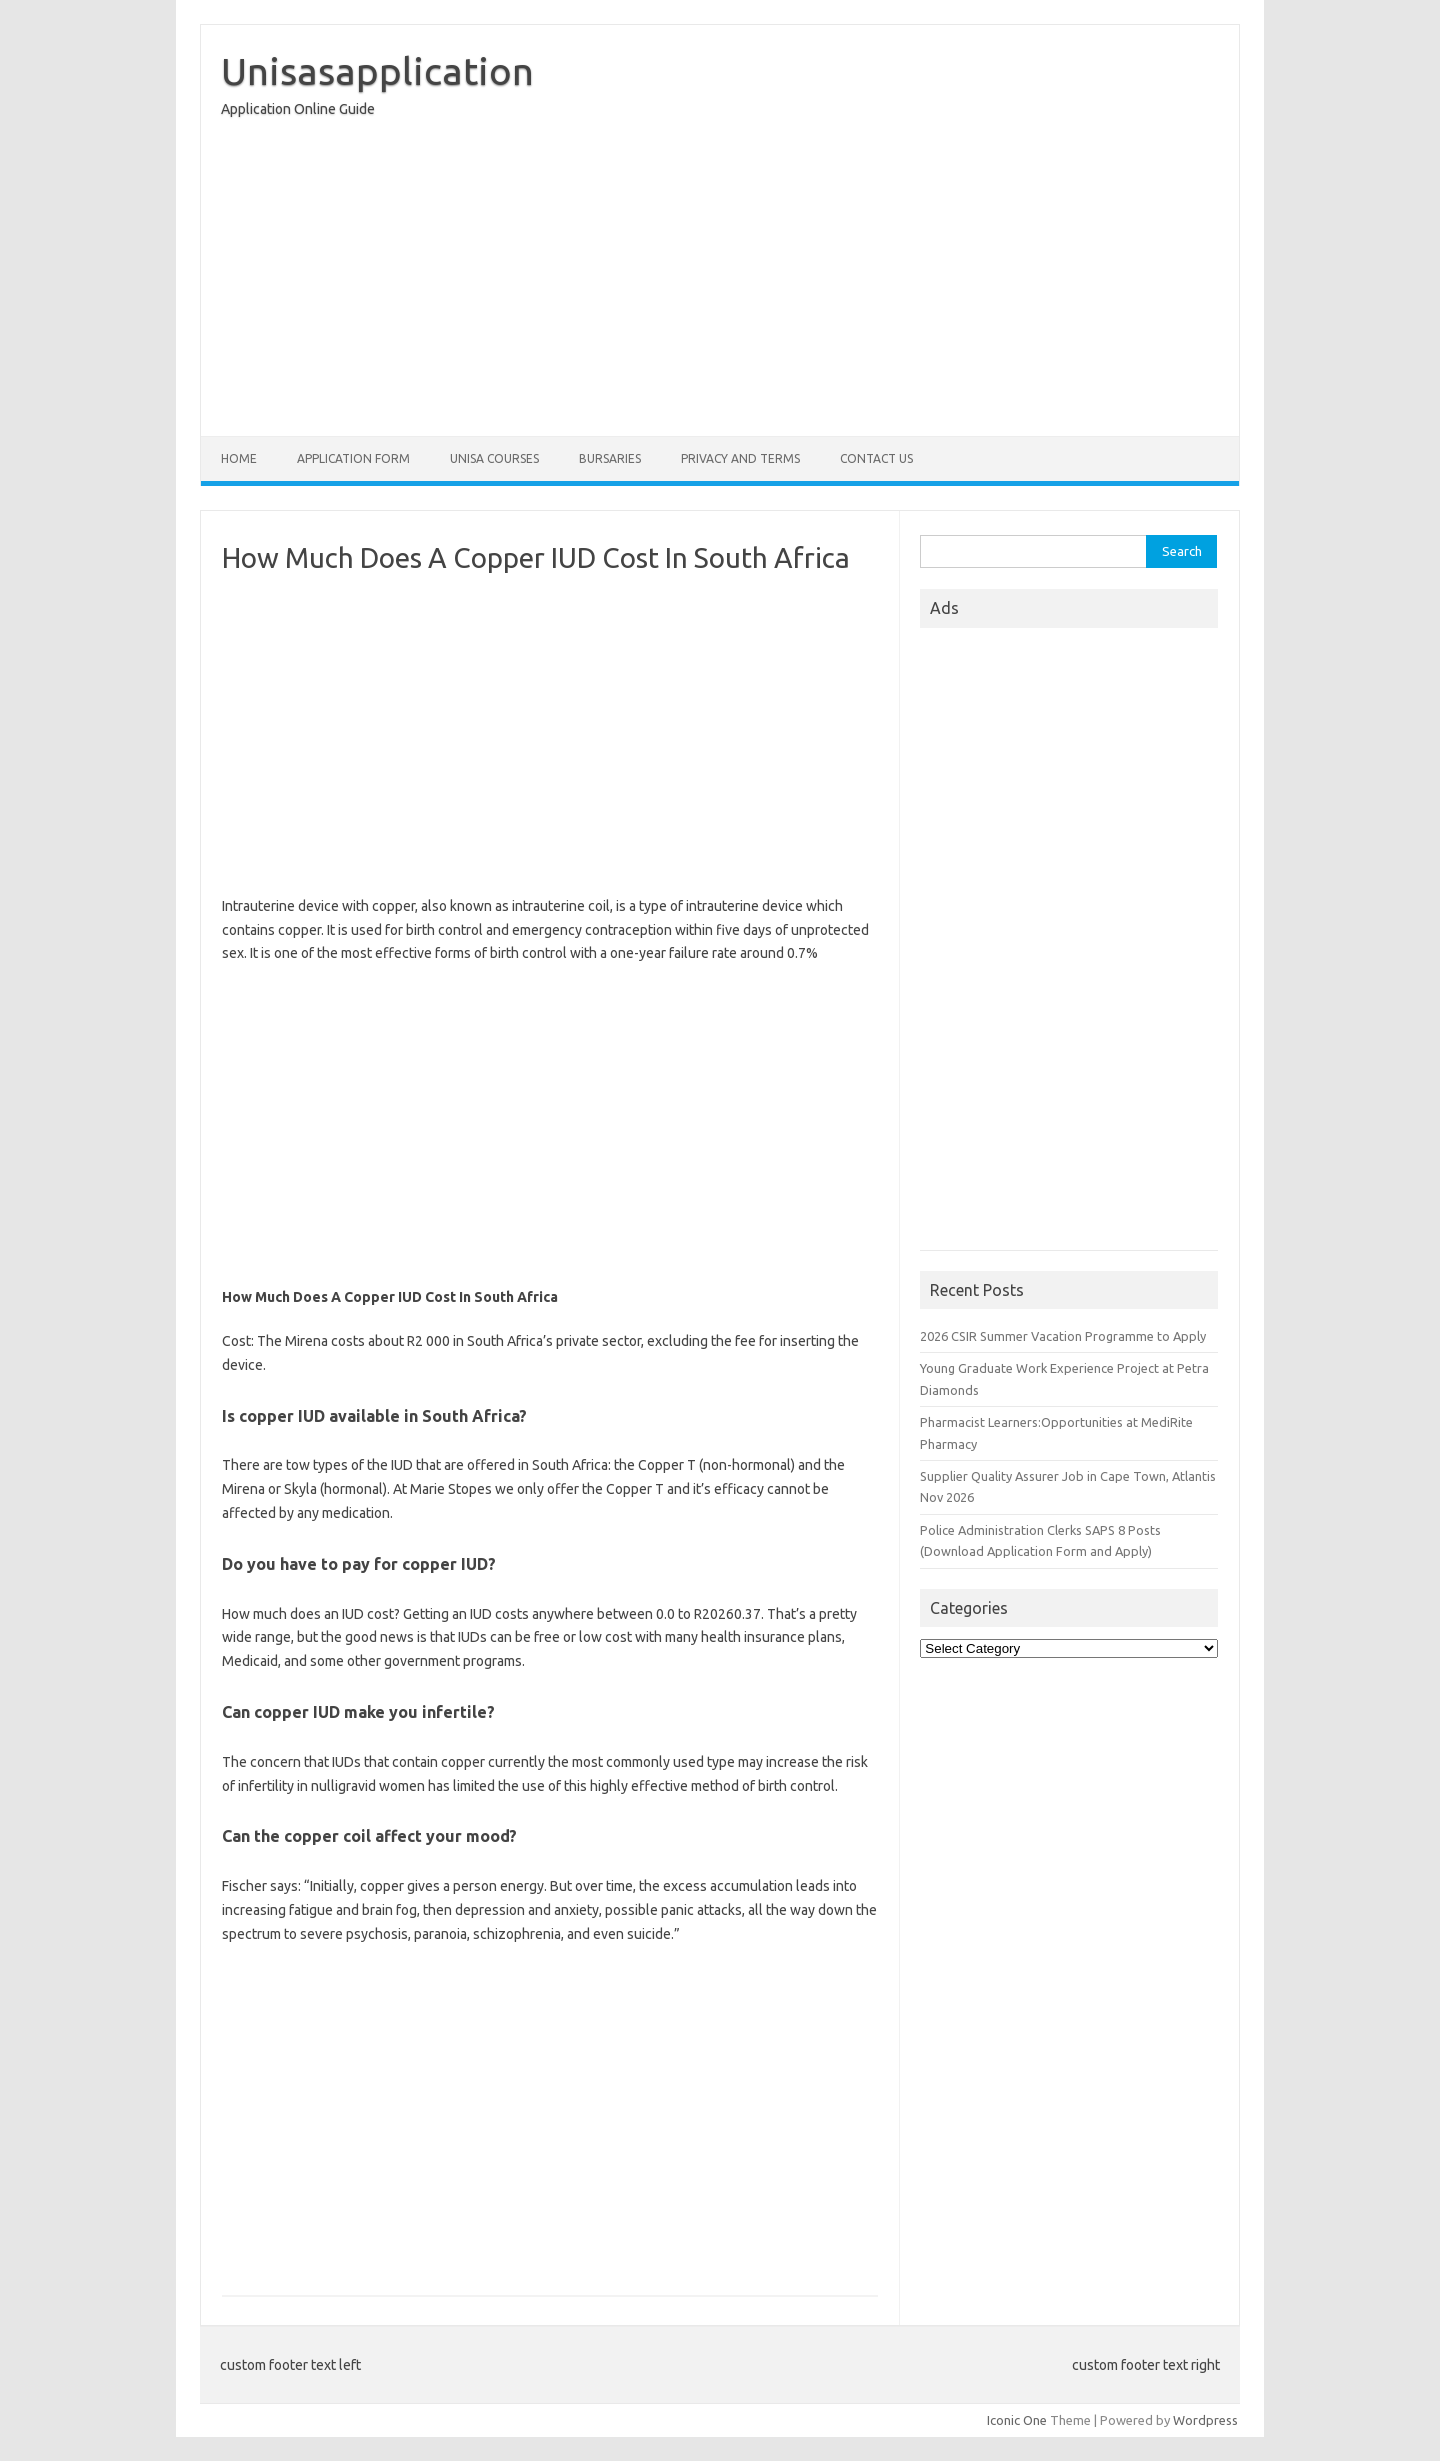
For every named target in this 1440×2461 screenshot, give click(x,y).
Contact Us (876, 458)
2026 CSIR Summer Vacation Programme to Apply (1063, 1336)
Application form (353, 458)
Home (239, 458)
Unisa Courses (494, 458)
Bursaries (610, 458)
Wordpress (1205, 2420)
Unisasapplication (377, 71)
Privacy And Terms (740, 458)
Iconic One (1017, 2420)
